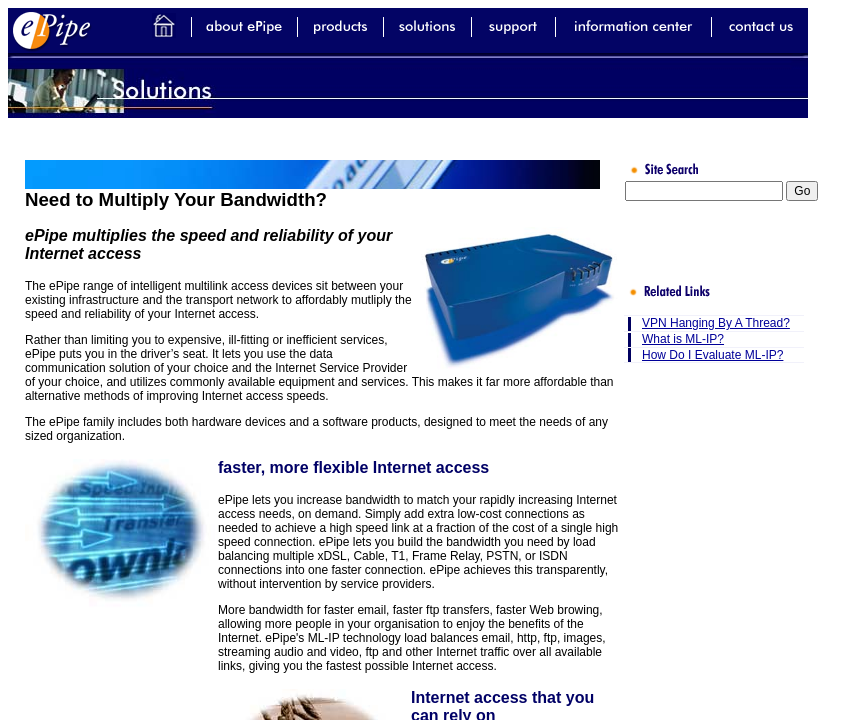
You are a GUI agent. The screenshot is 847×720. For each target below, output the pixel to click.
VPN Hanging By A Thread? (716, 323)
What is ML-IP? (683, 339)
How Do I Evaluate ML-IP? (712, 355)
